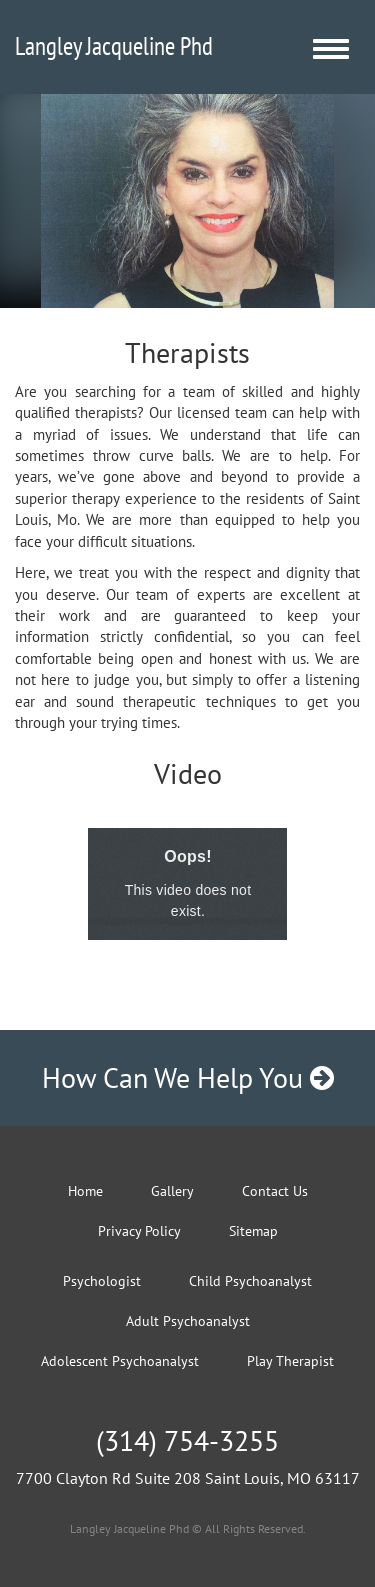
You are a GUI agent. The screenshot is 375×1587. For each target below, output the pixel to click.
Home (85, 1191)
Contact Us (275, 1191)
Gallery (172, 1191)
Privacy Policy (139, 1231)
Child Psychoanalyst (250, 1281)
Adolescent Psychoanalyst (120, 1361)
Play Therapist (290, 1361)
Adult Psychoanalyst (188, 1321)
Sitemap (253, 1231)
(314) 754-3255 (187, 1440)
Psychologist (102, 1281)
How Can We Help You (188, 1077)
